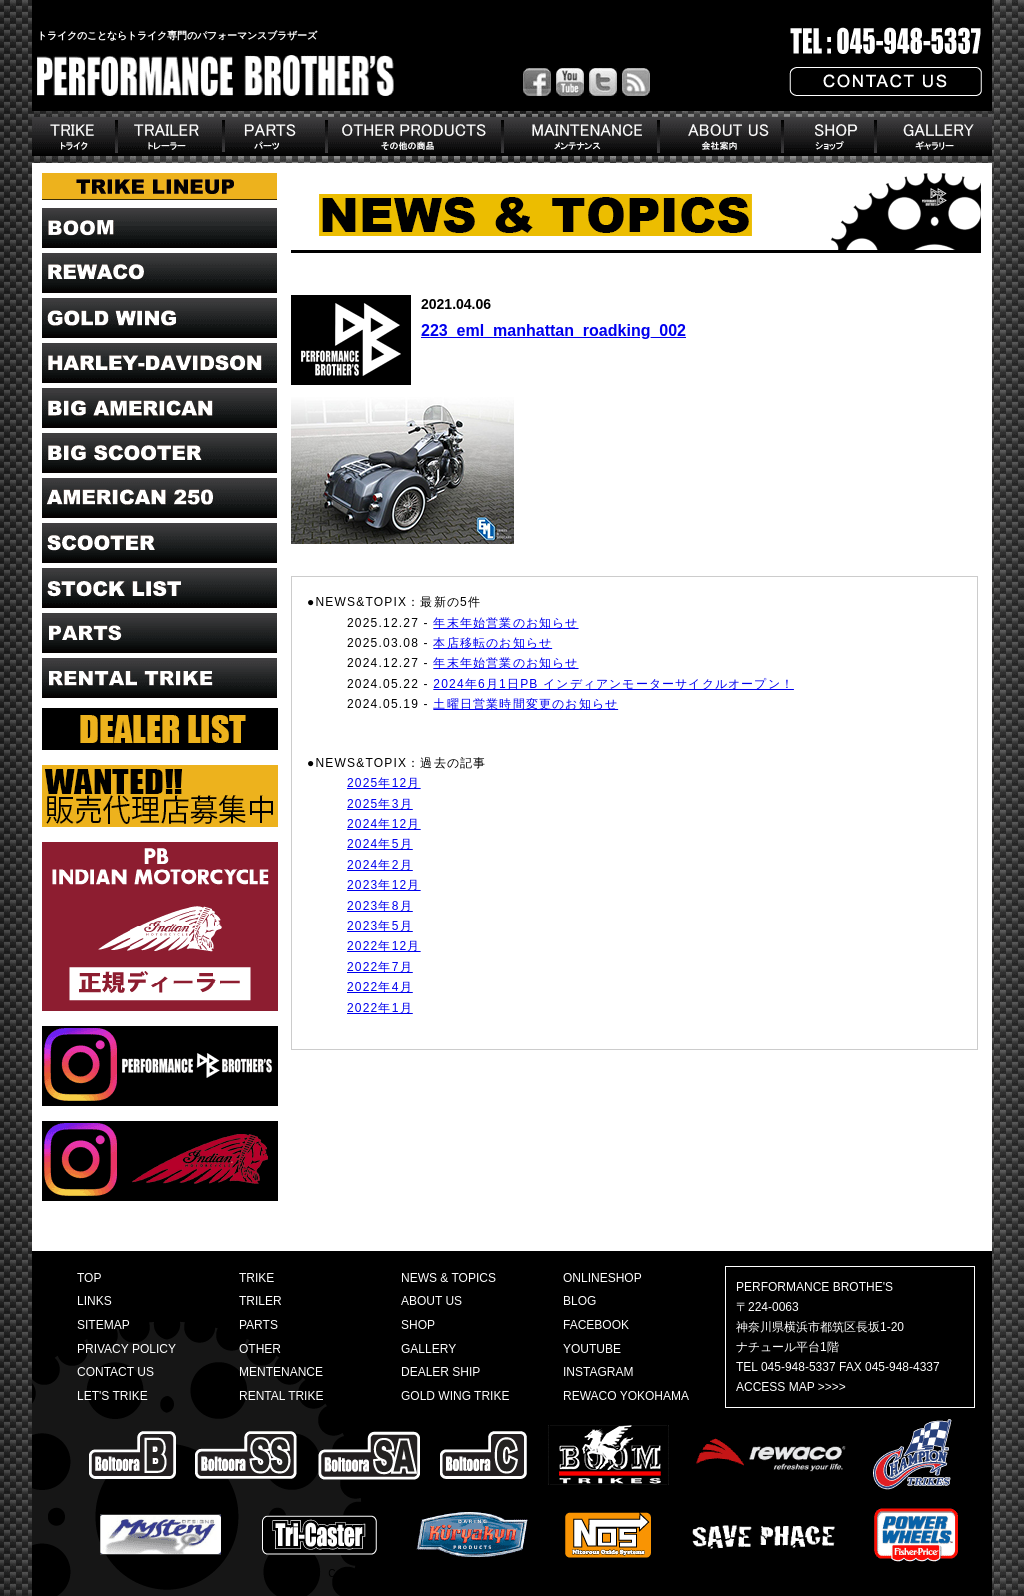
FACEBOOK (596, 1325)
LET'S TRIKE (112, 1396)
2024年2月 (380, 865)
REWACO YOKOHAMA (626, 1396)
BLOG (579, 1301)
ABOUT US (431, 1301)
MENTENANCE (281, 1372)
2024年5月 (380, 844)
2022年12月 (384, 946)
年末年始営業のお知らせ (505, 623)
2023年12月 (384, 885)
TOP (89, 1278)
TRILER (260, 1301)
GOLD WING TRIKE (455, 1396)
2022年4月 (380, 987)
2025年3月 (380, 804)
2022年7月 (380, 967)
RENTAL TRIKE (281, 1396)
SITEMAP (103, 1325)
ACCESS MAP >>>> (791, 1387)
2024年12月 (384, 824)
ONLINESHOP (602, 1278)
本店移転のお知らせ (492, 643)
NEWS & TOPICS (448, 1278)
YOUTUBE (592, 1349)
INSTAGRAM (598, 1372)
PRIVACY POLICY (126, 1349)
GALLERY (428, 1349)
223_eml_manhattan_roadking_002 (553, 330)
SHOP (418, 1325)
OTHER (260, 1349)
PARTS (258, 1325)
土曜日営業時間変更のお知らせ (525, 704)
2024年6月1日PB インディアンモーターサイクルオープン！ (613, 684)
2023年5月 (380, 926)
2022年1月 (380, 1008)
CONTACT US (115, 1372)
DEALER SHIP (440, 1372)
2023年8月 (380, 906)
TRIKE (256, 1278)
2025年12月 (384, 783)
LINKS (94, 1301)
